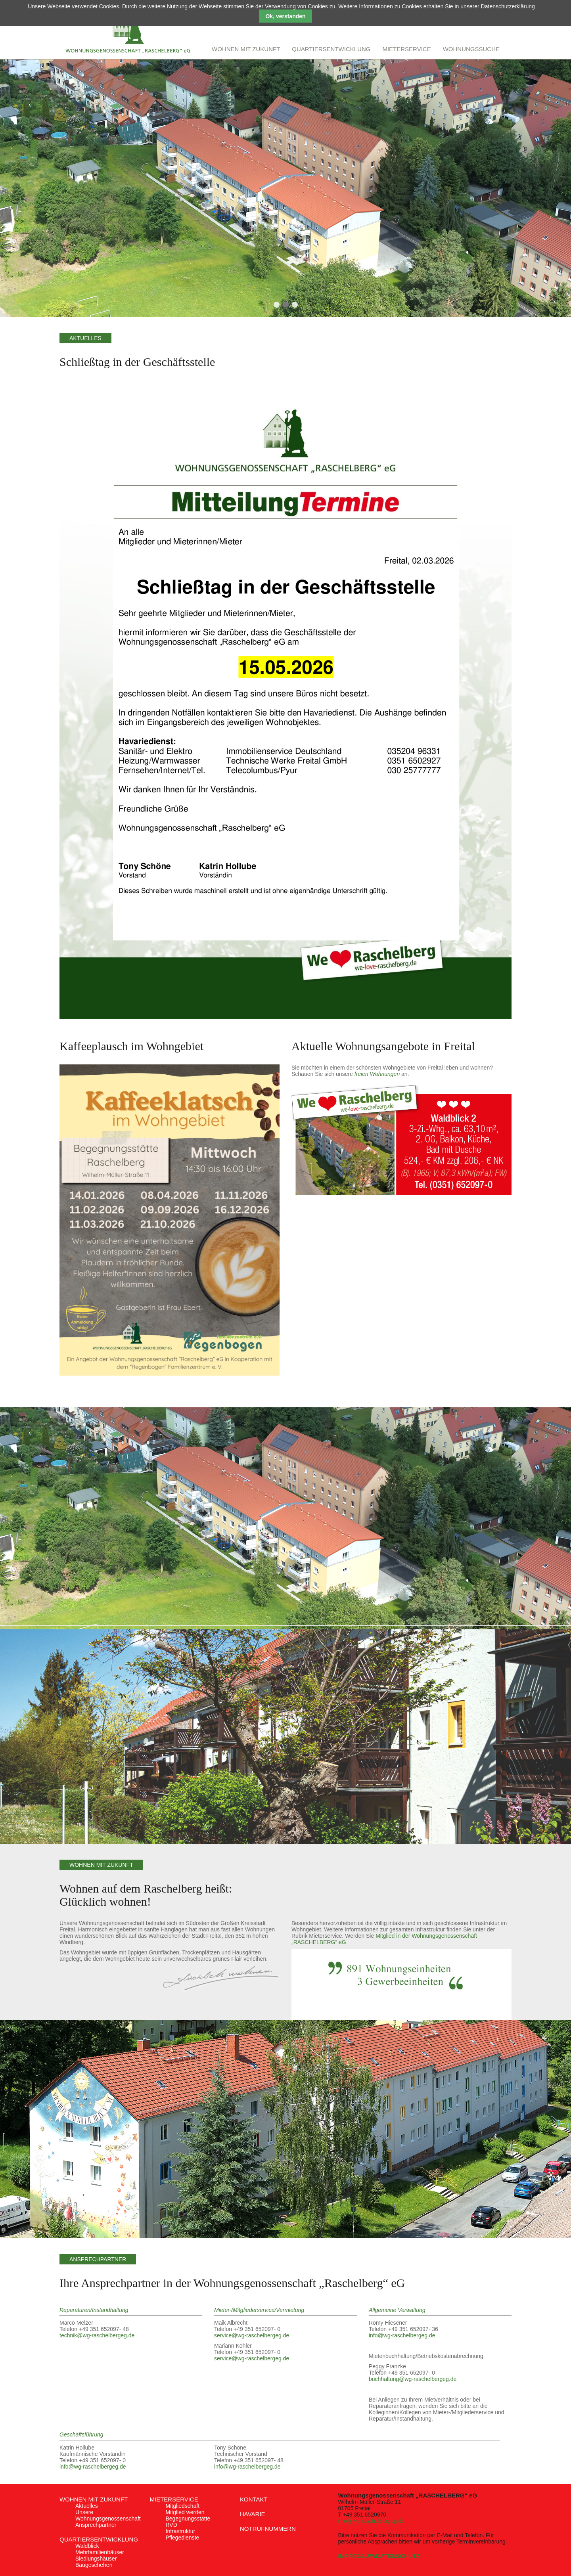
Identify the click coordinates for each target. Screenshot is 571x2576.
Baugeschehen (93, 2565)
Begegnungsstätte (188, 2518)
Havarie (252, 2514)
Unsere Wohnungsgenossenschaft (108, 2515)
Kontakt (254, 2499)
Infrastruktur (180, 2531)
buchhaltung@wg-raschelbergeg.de (412, 2379)
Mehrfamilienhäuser (99, 2552)
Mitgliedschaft (183, 2506)
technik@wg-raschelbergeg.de (96, 2335)
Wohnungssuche (471, 49)
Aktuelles (86, 2506)
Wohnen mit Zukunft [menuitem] (246, 49)
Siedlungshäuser (96, 2558)
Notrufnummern (268, 2528)
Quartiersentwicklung (98, 2539)
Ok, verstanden (285, 16)
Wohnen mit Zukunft (93, 2499)
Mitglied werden (185, 2512)
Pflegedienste (182, 2537)
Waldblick (87, 2546)
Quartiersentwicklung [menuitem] (331, 49)
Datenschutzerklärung (508, 6)
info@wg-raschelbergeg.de (402, 2335)
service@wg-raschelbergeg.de (251, 2335)
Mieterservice (174, 2499)
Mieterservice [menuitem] (406, 49)
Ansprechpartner (96, 2525)
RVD (171, 2525)
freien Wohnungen (377, 1074)
